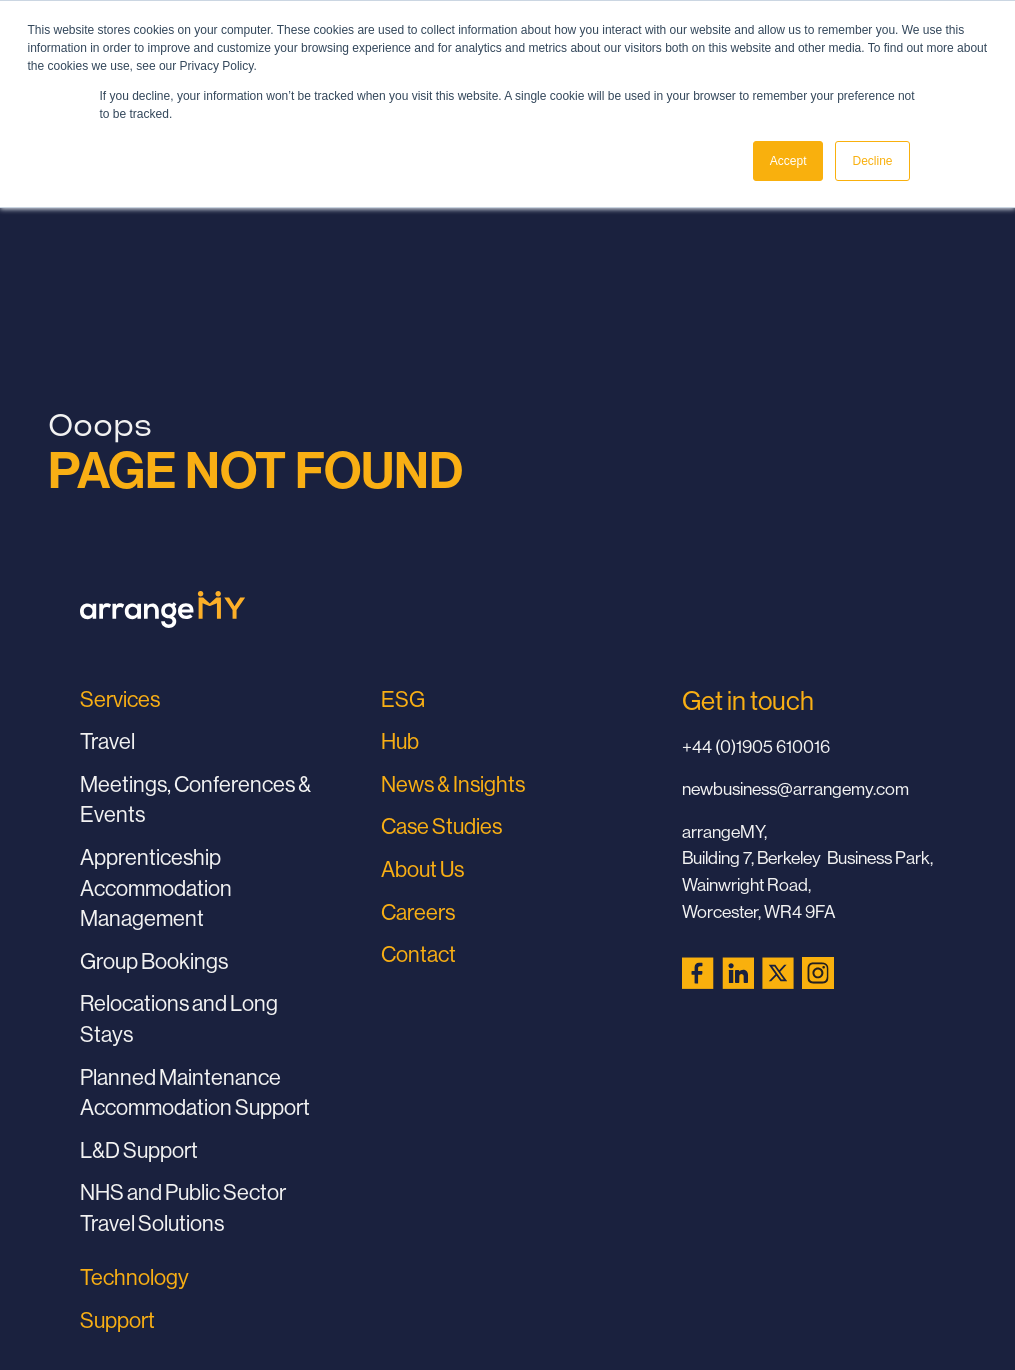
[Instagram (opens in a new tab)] (818, 973)
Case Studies (441, 826)
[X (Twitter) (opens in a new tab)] (778, 973)
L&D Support (139, 1150)
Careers (418, 912)
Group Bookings (154, 961)
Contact (418, 954)
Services (120, 699)
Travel (107, 741)
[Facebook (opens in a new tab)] (698, 973)
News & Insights (453, 784)
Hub (400, 741)
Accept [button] (788, 161)
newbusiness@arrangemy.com (795, 788)
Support (117, 1320)
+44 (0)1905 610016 (756, 746)
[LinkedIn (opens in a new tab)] (738, 973)
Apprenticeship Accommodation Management (156, 887)
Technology (134, 1277)
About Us (422, 869)
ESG (403, 699)
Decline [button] (872, 161)
